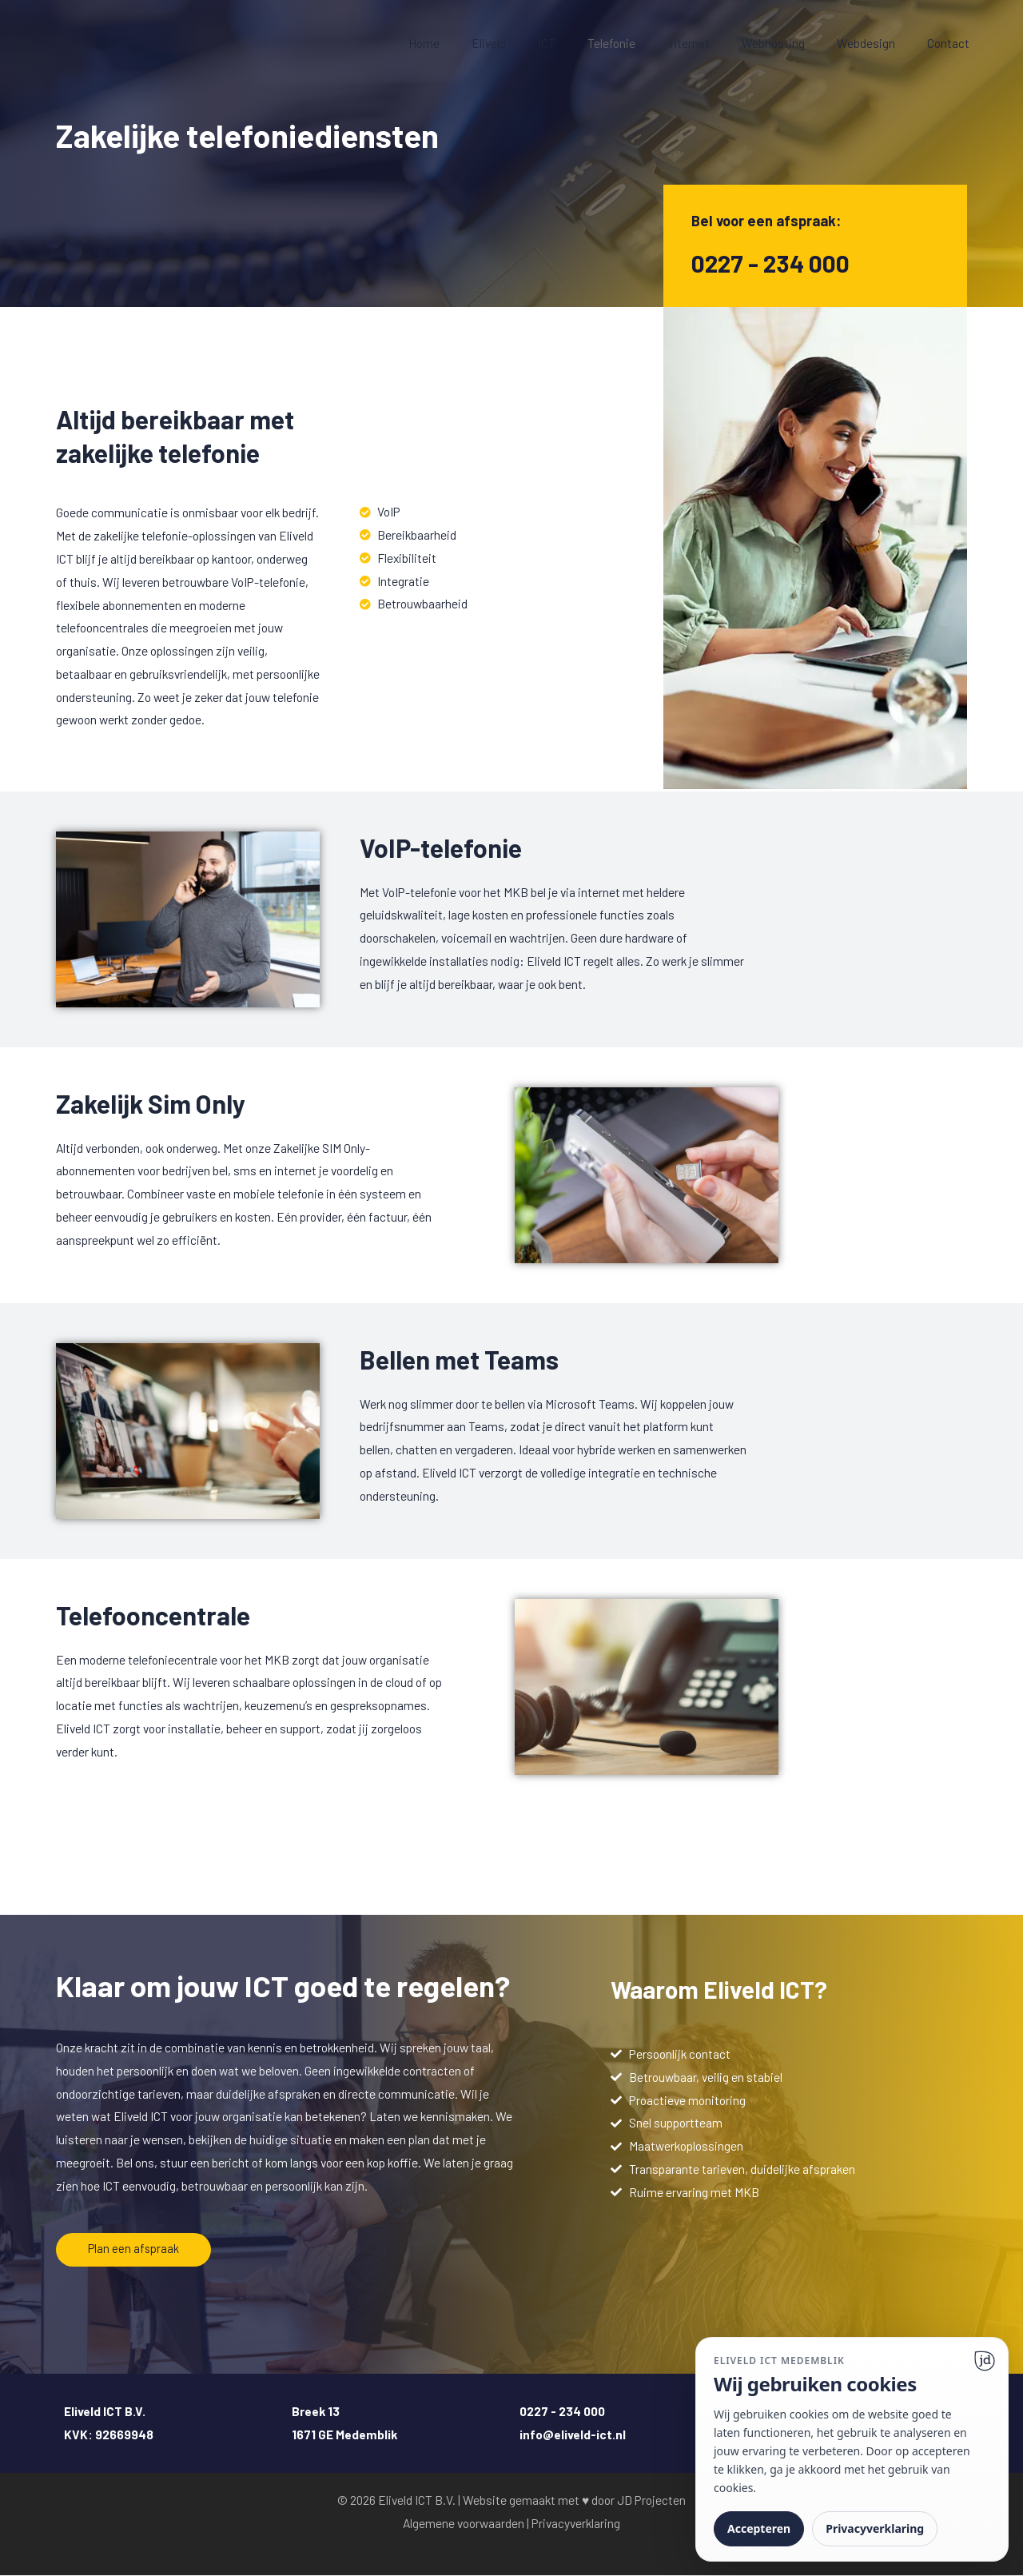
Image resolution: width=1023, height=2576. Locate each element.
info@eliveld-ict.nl (572, 2434)
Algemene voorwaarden (463, 2522)
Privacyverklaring (575, 2522)
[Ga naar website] (984, 2361)
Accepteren (758, 2528)
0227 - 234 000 (774, 262)
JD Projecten (651, 2499)
